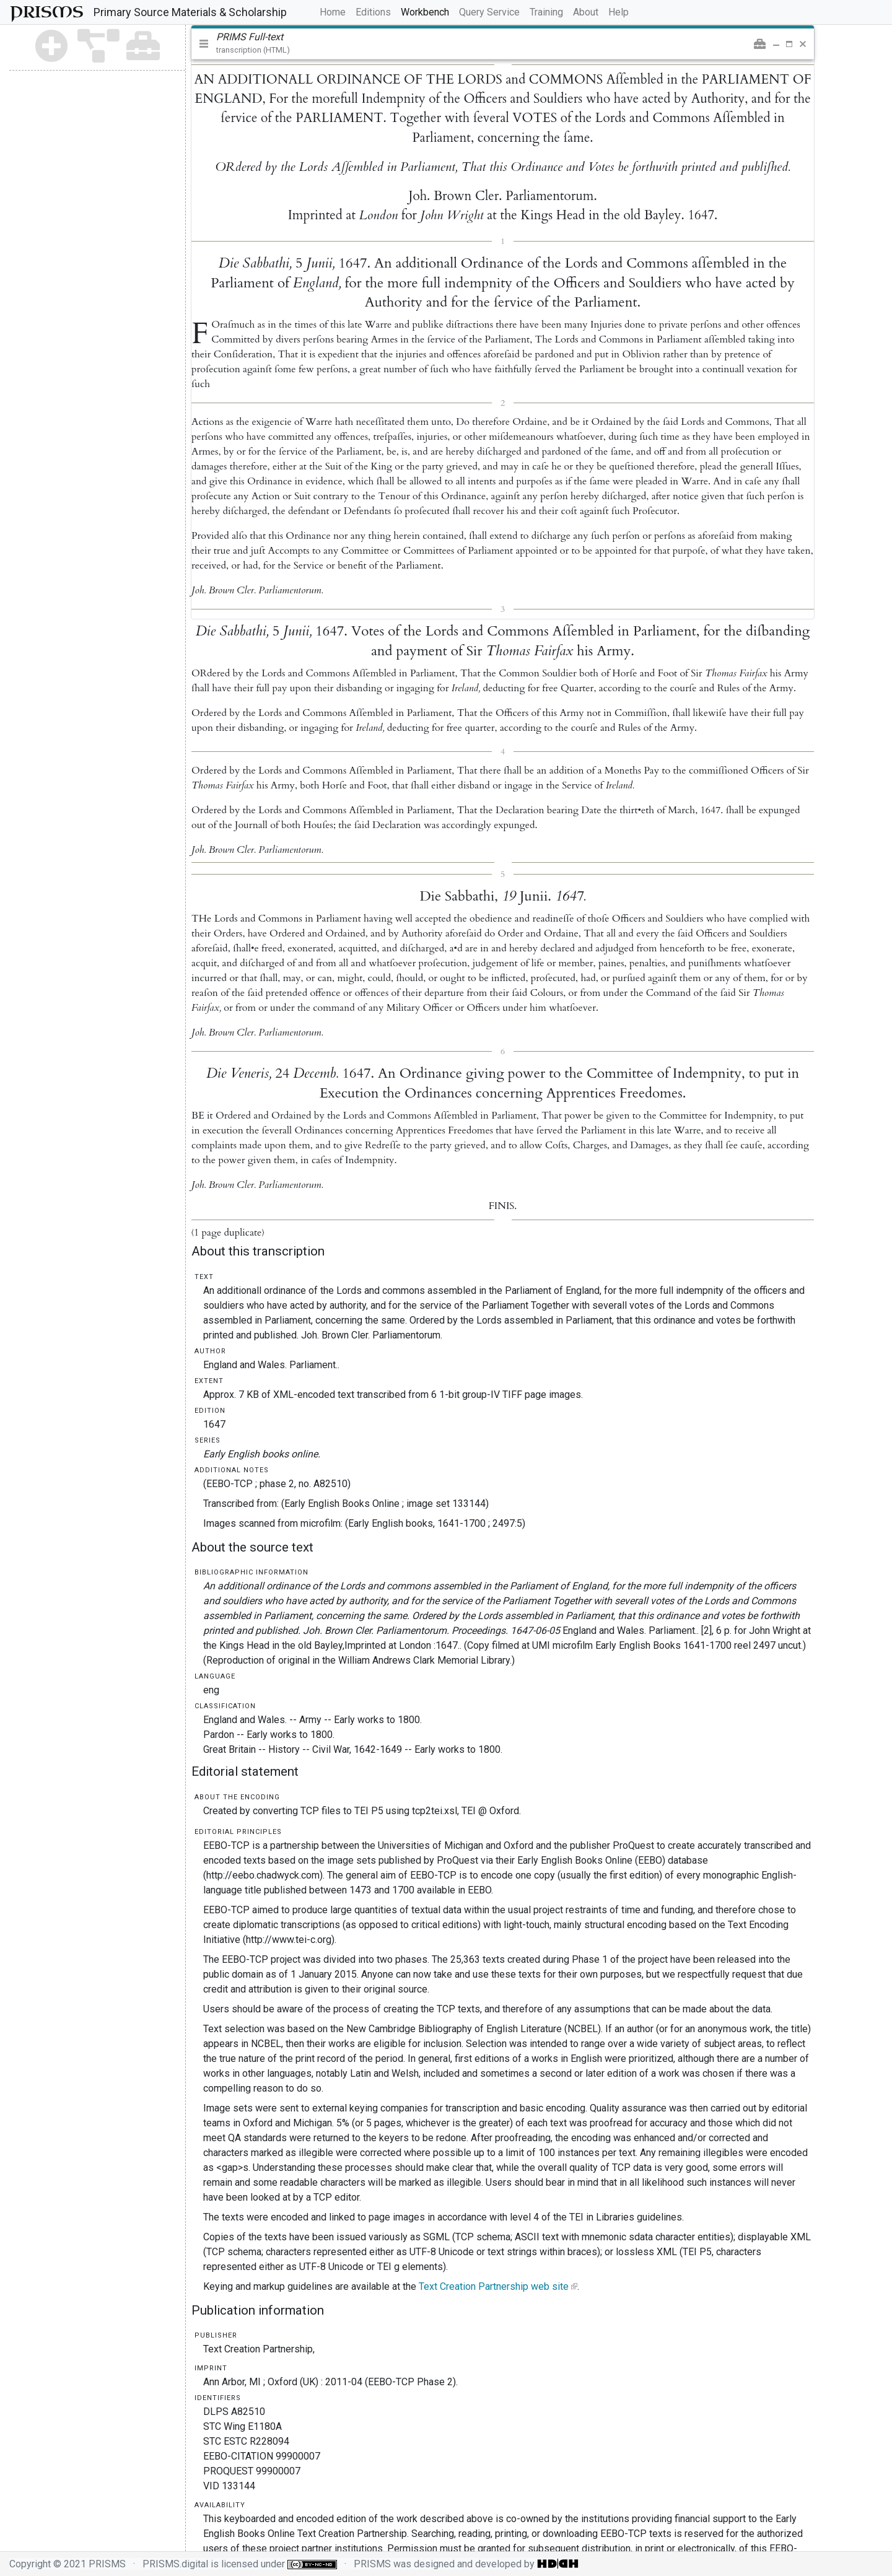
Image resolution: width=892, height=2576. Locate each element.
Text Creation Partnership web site (494, 2286)
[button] (759, 44)
